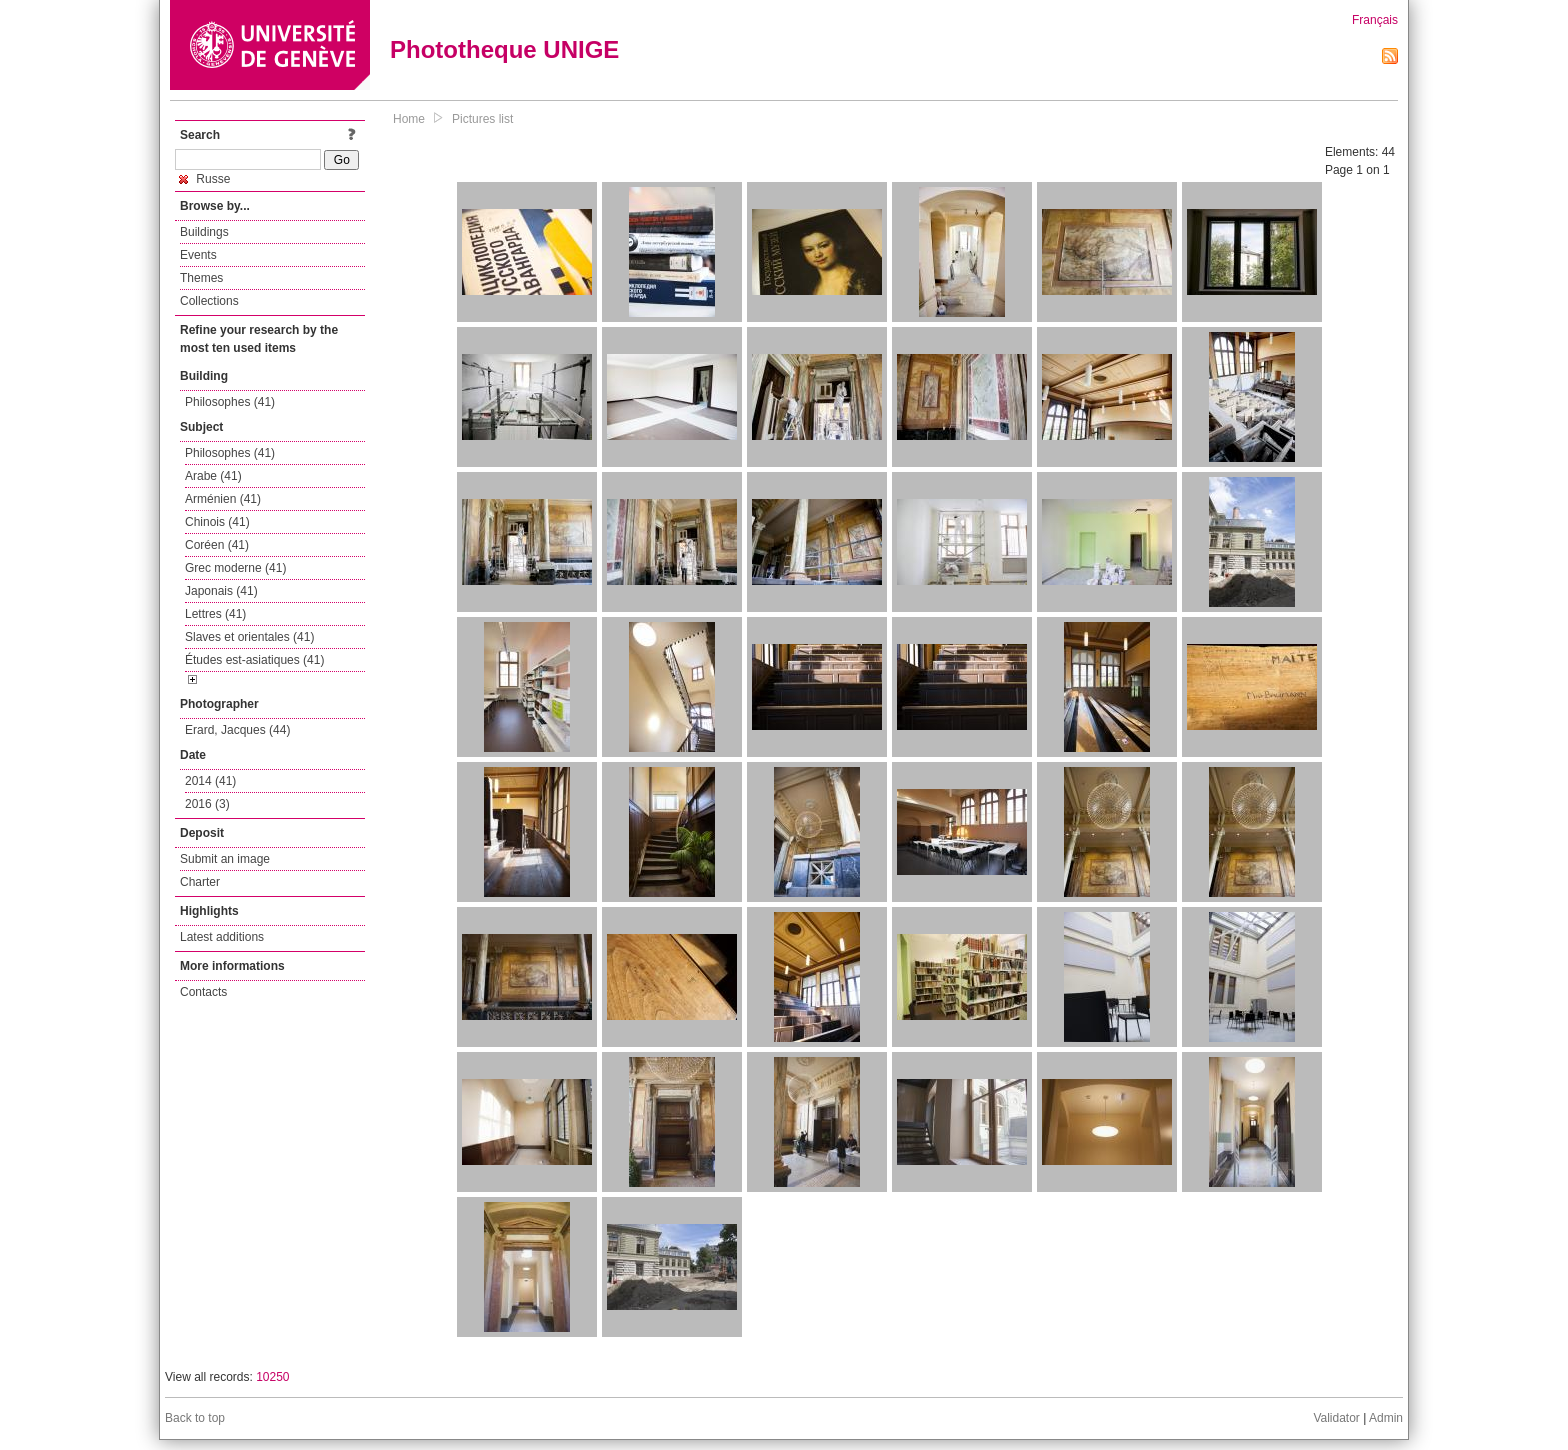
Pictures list (482, 119)
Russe (204, 179)
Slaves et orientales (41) (249, 637)
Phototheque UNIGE (504, 49)
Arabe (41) (213, 476)
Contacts (203, 992)
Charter (200, 882)
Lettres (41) (215, 614)
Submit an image (225, 859)
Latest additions (222, 937)
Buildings (204, 232)
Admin (1386, 1418)
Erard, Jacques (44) (237, 730)
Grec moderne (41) (235, 568)
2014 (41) (210, 781)
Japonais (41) (221, 591)
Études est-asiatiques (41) (254, 660)
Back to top (195, 1418)
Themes (201, 278)
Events (198, 255)
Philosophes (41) (230, 402)
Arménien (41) (223, 499)
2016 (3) (207, 804)
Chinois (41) (217, 522)
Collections (209, 301)
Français (1375, 20)
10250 (272, 1377)
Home (409, 119)
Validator (1336, 1418)
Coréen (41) (217, 545)
